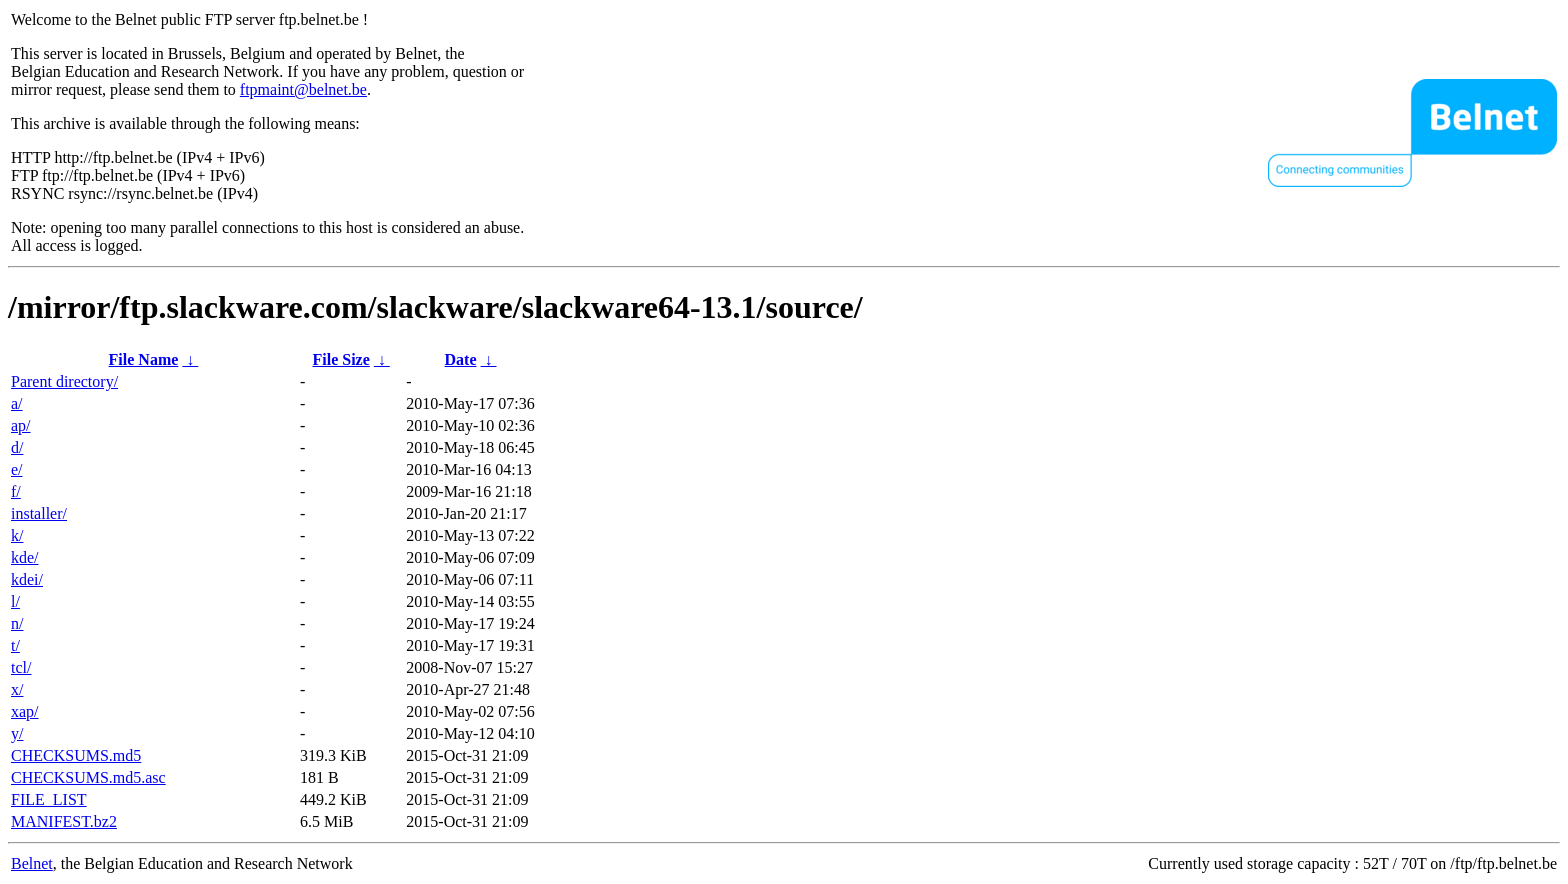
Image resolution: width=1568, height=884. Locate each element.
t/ (15, 645)
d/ (17, 447)
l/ (15, 601)
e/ (17, 469)
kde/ (25, 557)
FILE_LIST (49, 799)
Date (461, 359)
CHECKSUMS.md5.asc (88, 777)
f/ (16, 491)
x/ (17, 689)
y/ (17, 733)
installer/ (39, 513)
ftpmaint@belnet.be (303, 89)
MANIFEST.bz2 (64, 821)
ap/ (21, 425)
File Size (340, 359)
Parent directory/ (64, 381)
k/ (17, 535)
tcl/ (21, 667)
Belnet (32, 863)
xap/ (25, 711)
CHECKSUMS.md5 (76, 755)
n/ (17, 623)
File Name (144, 359)
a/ (17, 403)
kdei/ (27, 579)
